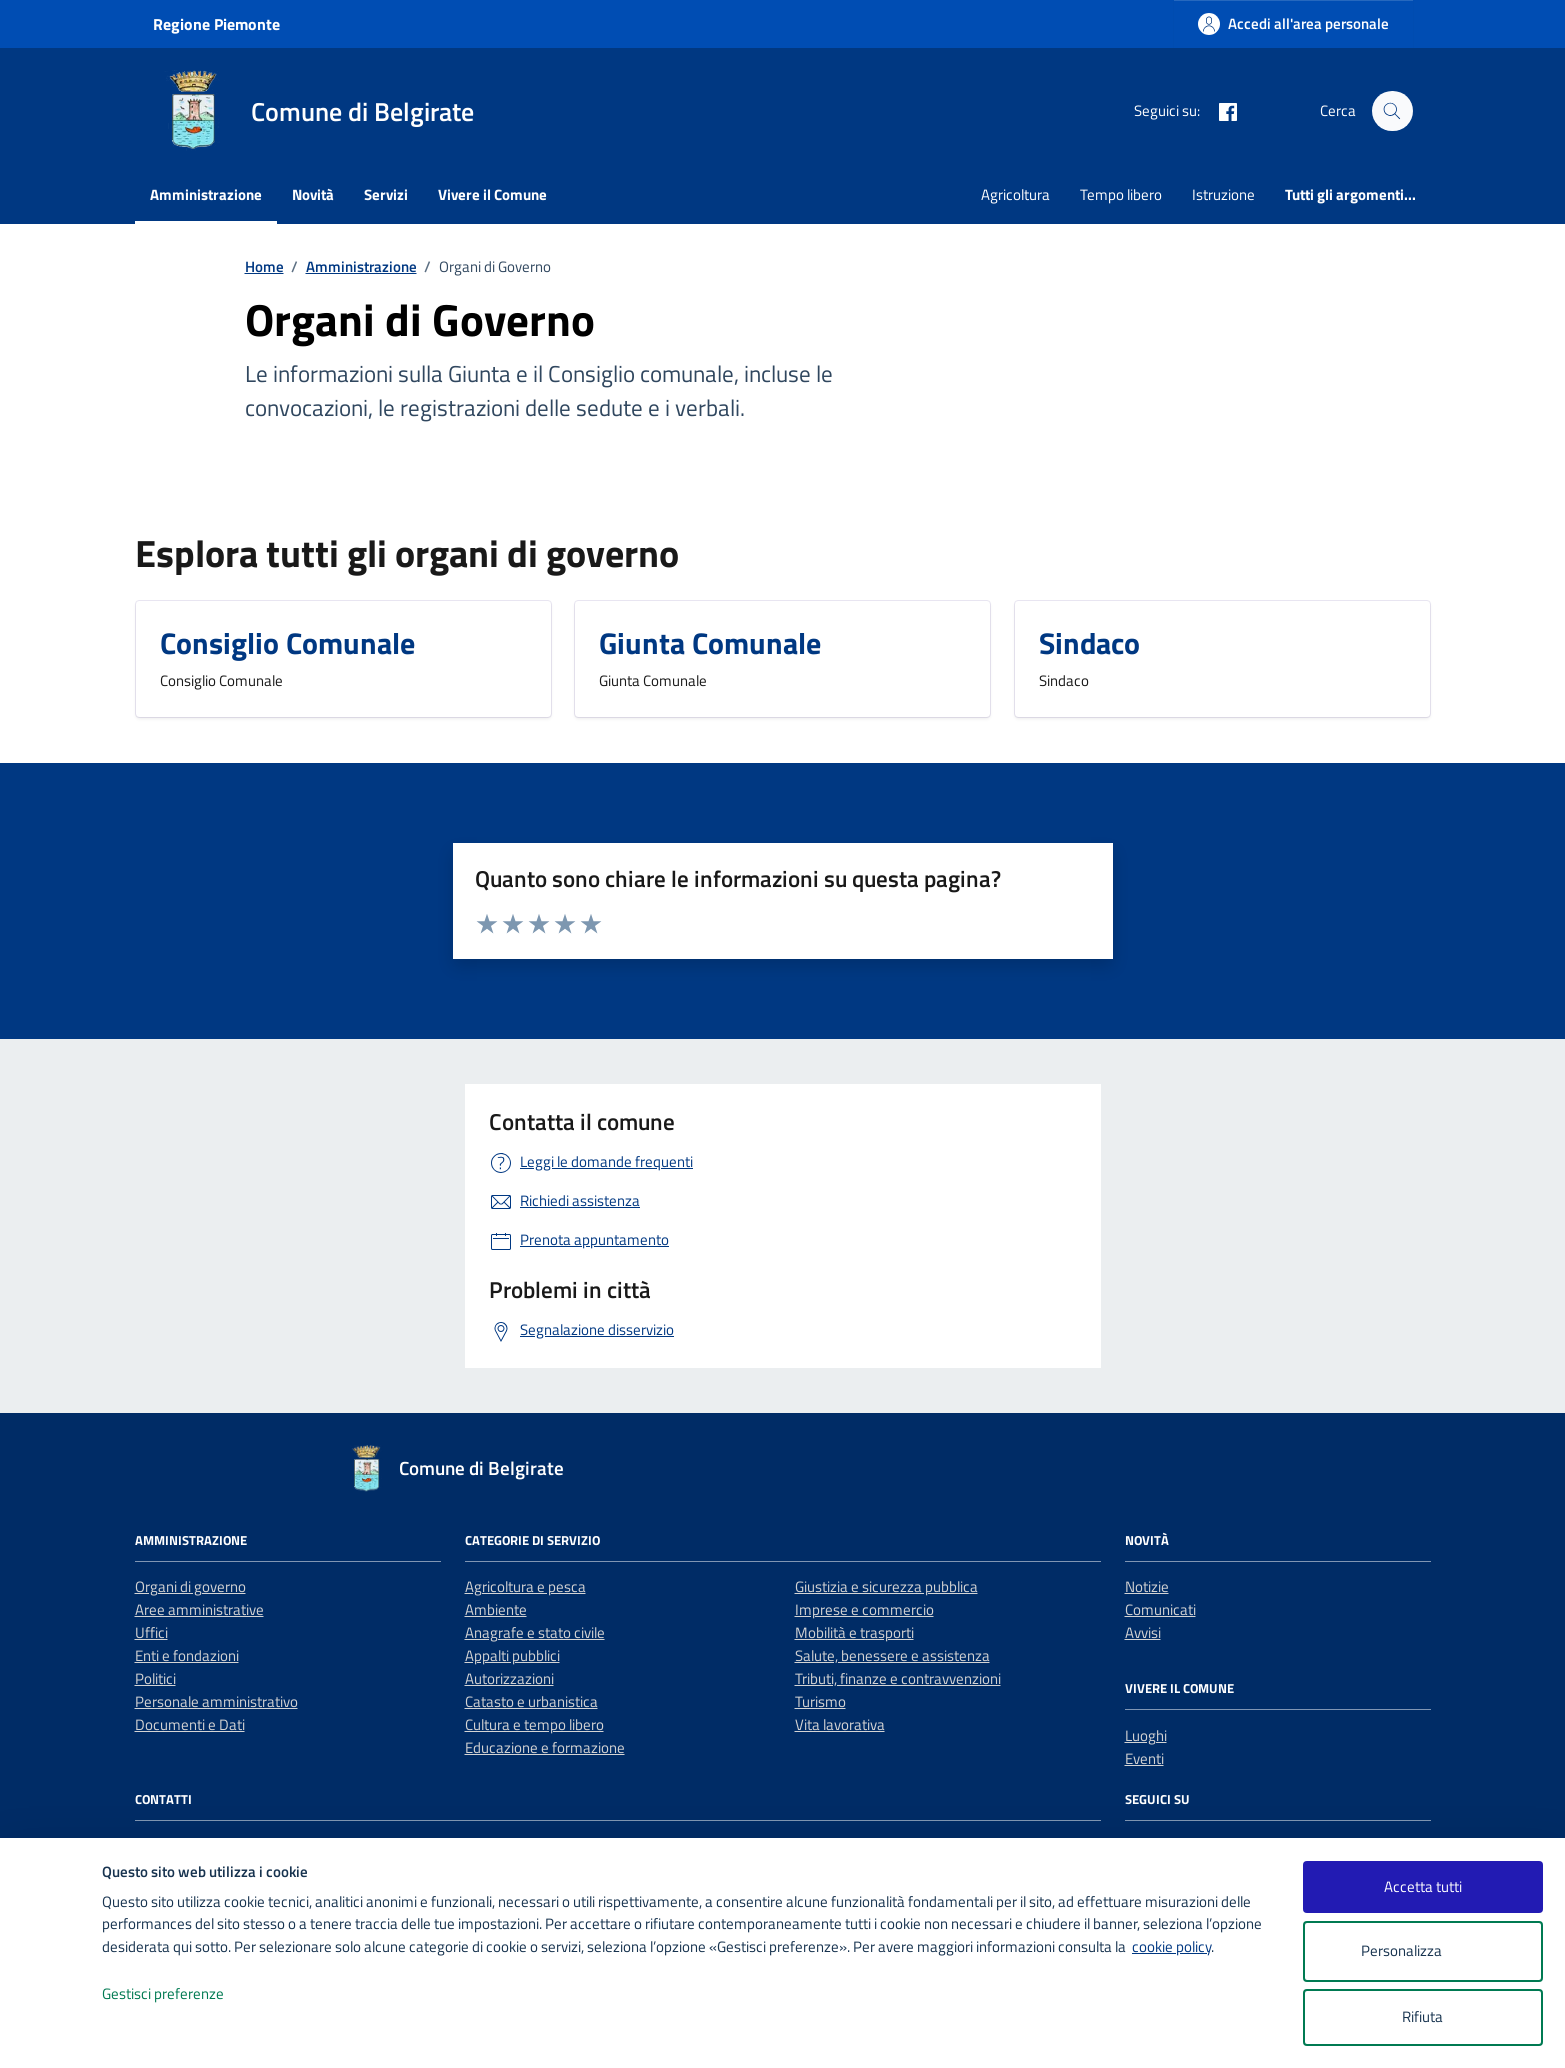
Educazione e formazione (545, 1747)
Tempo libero (1121, 194)
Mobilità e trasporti (854, 1632)
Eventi (1144, 1758)
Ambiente (496, 1609)
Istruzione (1223, 194)
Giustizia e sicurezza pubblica (886, 1586)
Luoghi (1146, 1735)
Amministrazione (206, 194)
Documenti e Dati (190, 1724)
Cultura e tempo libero (534, 1724)
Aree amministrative (199, 1609)
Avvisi (1143, 1632)
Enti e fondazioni (187, 1655)
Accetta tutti (1423, 1886)
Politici (155, 1678)
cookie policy (1171, 1946)
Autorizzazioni (509, 1678)
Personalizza (1422, 1951)
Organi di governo (190, 1586)
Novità (313, 194)
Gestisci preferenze (184, 1994)
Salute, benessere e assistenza (892, 1655)
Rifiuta (1422, 2016)
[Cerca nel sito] (1392, 111)
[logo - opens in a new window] (51, 2032)
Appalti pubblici (512, 1655)
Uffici (151, 1632)
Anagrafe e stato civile (535, 1632)
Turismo (820, 1701)
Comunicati (1160, 1609)
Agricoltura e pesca (525, 1586)
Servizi (386, 194)
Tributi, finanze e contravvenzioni (898, 1678)
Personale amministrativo (216, 1701)
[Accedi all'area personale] (1293, 23)
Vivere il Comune (492, 194)
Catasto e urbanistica (531, 1701)
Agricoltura (1015, 194)
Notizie (1147, 1586)
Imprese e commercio (864, 1609)
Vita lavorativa (840, 1724)
